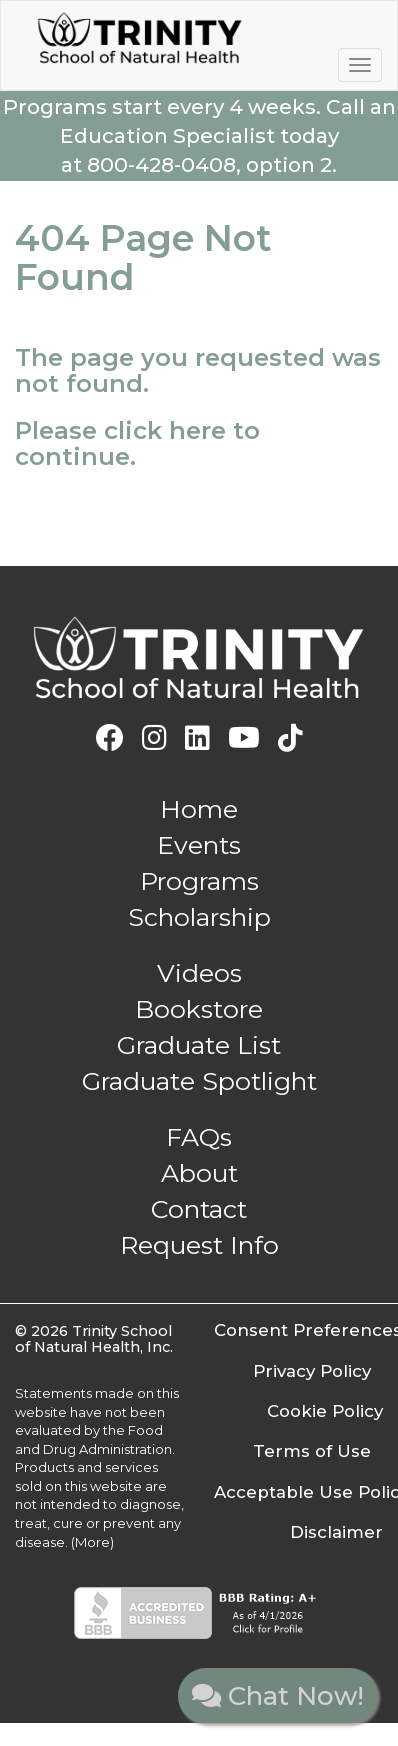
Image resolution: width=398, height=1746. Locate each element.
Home (199, 809)
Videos (199, 973)
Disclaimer (336, 1532)
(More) (92, 1542)
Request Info (199, 1245)
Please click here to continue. (137, 443)
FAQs (199, 1137)
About (199, 1173)
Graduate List (199, 1045)
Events (199, 845)
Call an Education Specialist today (199, 135)
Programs (199, 881)
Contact (199, 1209)
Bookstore (199, 1009)
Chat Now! (278, 1696)
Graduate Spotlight (199, 1081)
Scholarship (199, 917)
